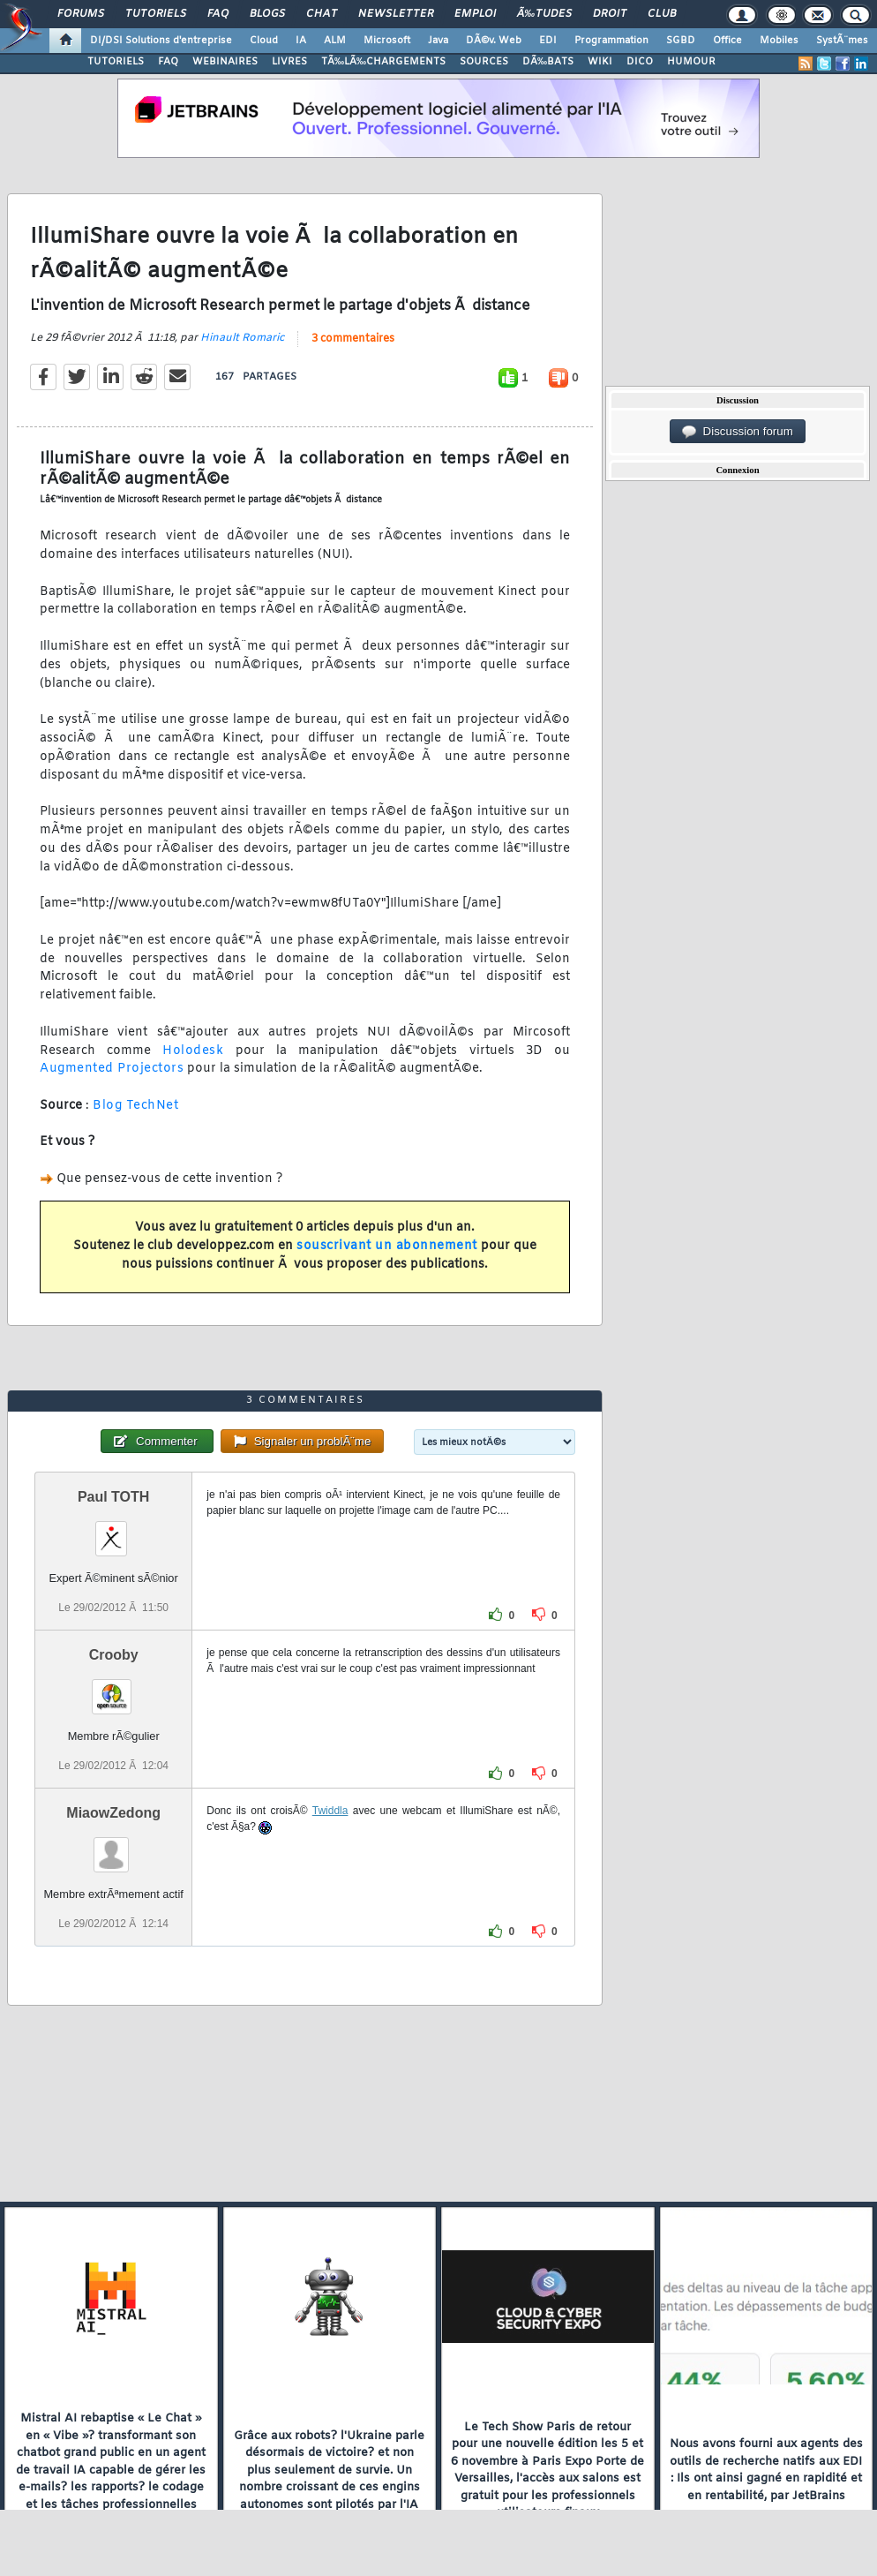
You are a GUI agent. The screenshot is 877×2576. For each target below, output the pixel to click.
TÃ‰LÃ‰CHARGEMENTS (383, 62)
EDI (548, 40)
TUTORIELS (115, 62)
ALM (335, 40)
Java (438, 40)
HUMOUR (691, 62)
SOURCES (484, 62)
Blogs (267, 14)
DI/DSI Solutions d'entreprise (161, 40)
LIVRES (289, 62)
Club (662, 14)
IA (301, 40)
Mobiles (779, 40)
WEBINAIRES (225, 62)
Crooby (114, 1654)
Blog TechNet (135, 1105)
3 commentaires (352, 339)
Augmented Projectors (112, 1068)
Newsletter (395, 14)
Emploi (475, 14)
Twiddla (330, 1810)
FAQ (218, 14)
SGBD (680, 40)
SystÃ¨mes (842, 40)
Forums (81, 14)
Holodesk (192, 1051)
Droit (609, 14)
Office (727, 40)
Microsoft (387, 40)
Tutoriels (156, 14)
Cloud (264, 40)
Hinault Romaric (242, 338)
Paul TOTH (114, 1496)
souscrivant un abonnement (386, 1246)
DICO (639, 62)
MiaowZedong (113, 1812)
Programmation (611, 40)
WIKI (600, 62)
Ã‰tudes (544, 14)
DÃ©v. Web (493, 40)
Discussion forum (737, 432)
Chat (321, 14)
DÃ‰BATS (547, 62)
